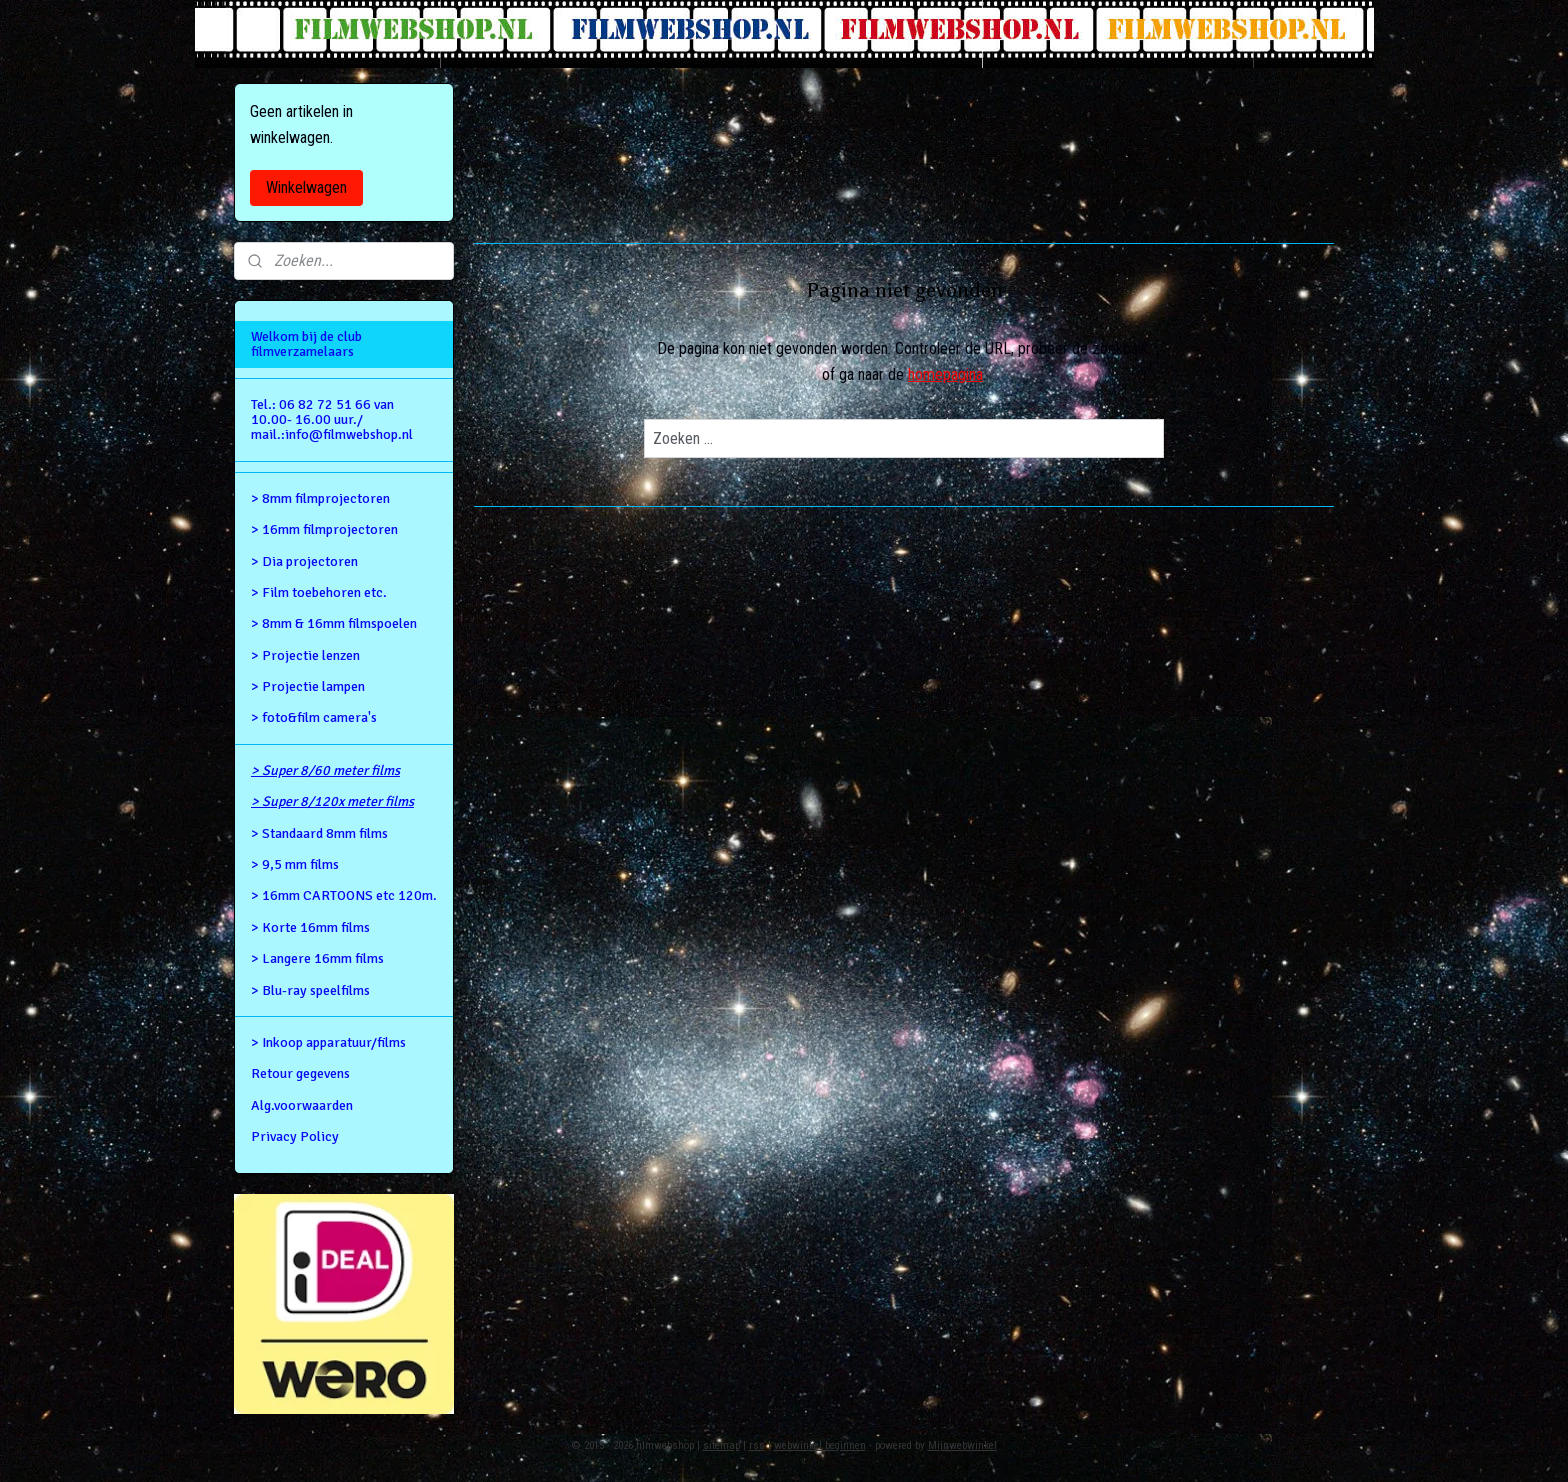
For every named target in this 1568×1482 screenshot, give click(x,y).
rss (757, 1445)
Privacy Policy (295, 1136)
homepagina (945, 374)
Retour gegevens (300, 1073)
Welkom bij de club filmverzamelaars (306, 344)
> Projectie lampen (308, 686)
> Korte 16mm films (310, 927)
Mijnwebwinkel (962, 1445)
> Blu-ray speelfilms (310, 990)
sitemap (721, 1445)
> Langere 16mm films (317, 958)
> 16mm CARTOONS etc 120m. (344, 895)
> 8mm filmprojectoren (320, 498)
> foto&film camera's (314, 717)
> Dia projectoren (304, 561)
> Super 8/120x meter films (332, 801)
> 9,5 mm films (295, 864)
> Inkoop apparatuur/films (328, 1042)
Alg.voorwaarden (302, 1105)
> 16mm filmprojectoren (324, 529)
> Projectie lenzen (305, 655)
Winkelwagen (306, 187)
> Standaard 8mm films (319, 833)
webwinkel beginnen (820, 1445)
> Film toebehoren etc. (319, 592)
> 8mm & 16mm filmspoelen (334, 623)
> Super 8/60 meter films (325, 770)
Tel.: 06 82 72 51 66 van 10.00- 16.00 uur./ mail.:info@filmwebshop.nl (332, 420)
